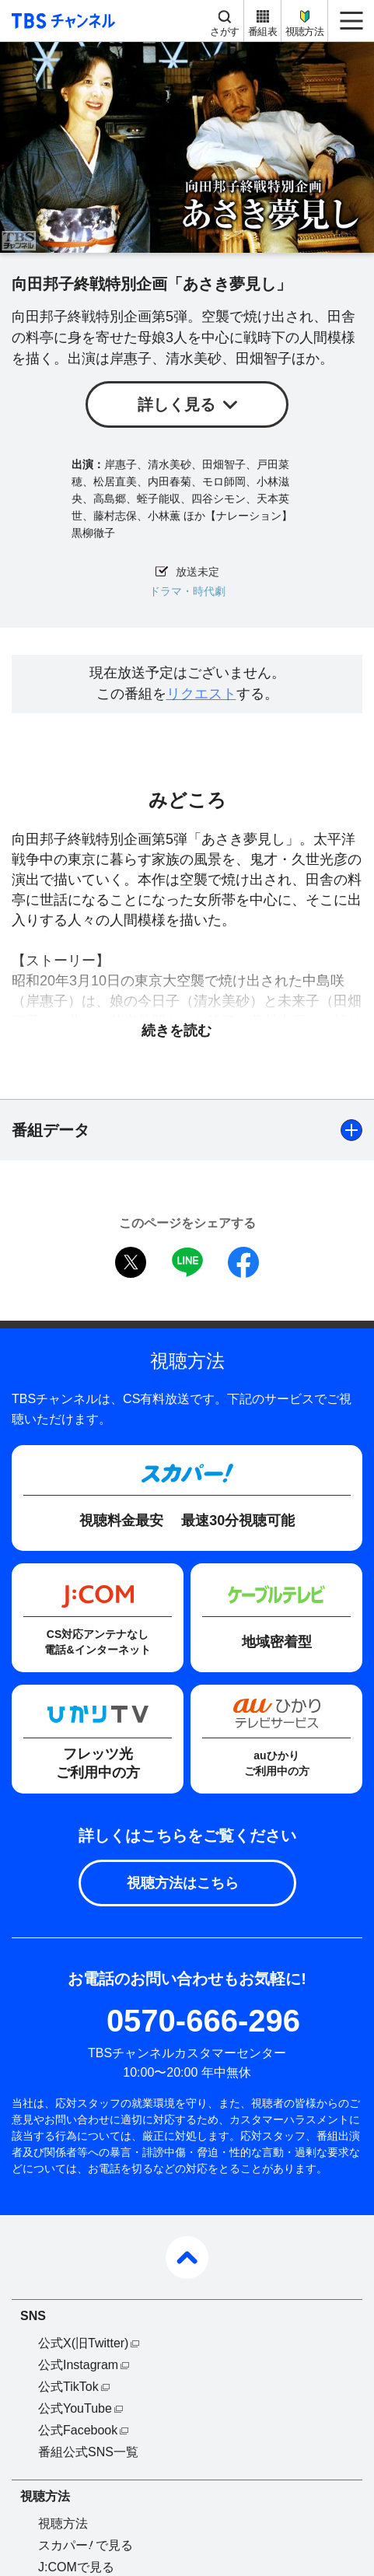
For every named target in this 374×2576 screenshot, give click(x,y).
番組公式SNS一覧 (88, 2452)
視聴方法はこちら (183, 1883)
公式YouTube (75, 2408)
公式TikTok (68, 2386)
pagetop (187, 2257)
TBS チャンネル (61, 20)
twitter (130, 1262)
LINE (187, 1262)
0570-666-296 (203, 2021)
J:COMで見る (76, 2567)
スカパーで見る (85, 2545)
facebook (243, 1262)
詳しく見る (176, 404)
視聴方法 (304, 31)
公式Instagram (78, 2364)
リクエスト (201, 694)
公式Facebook (77, 2430)
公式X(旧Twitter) (83, 2343)
